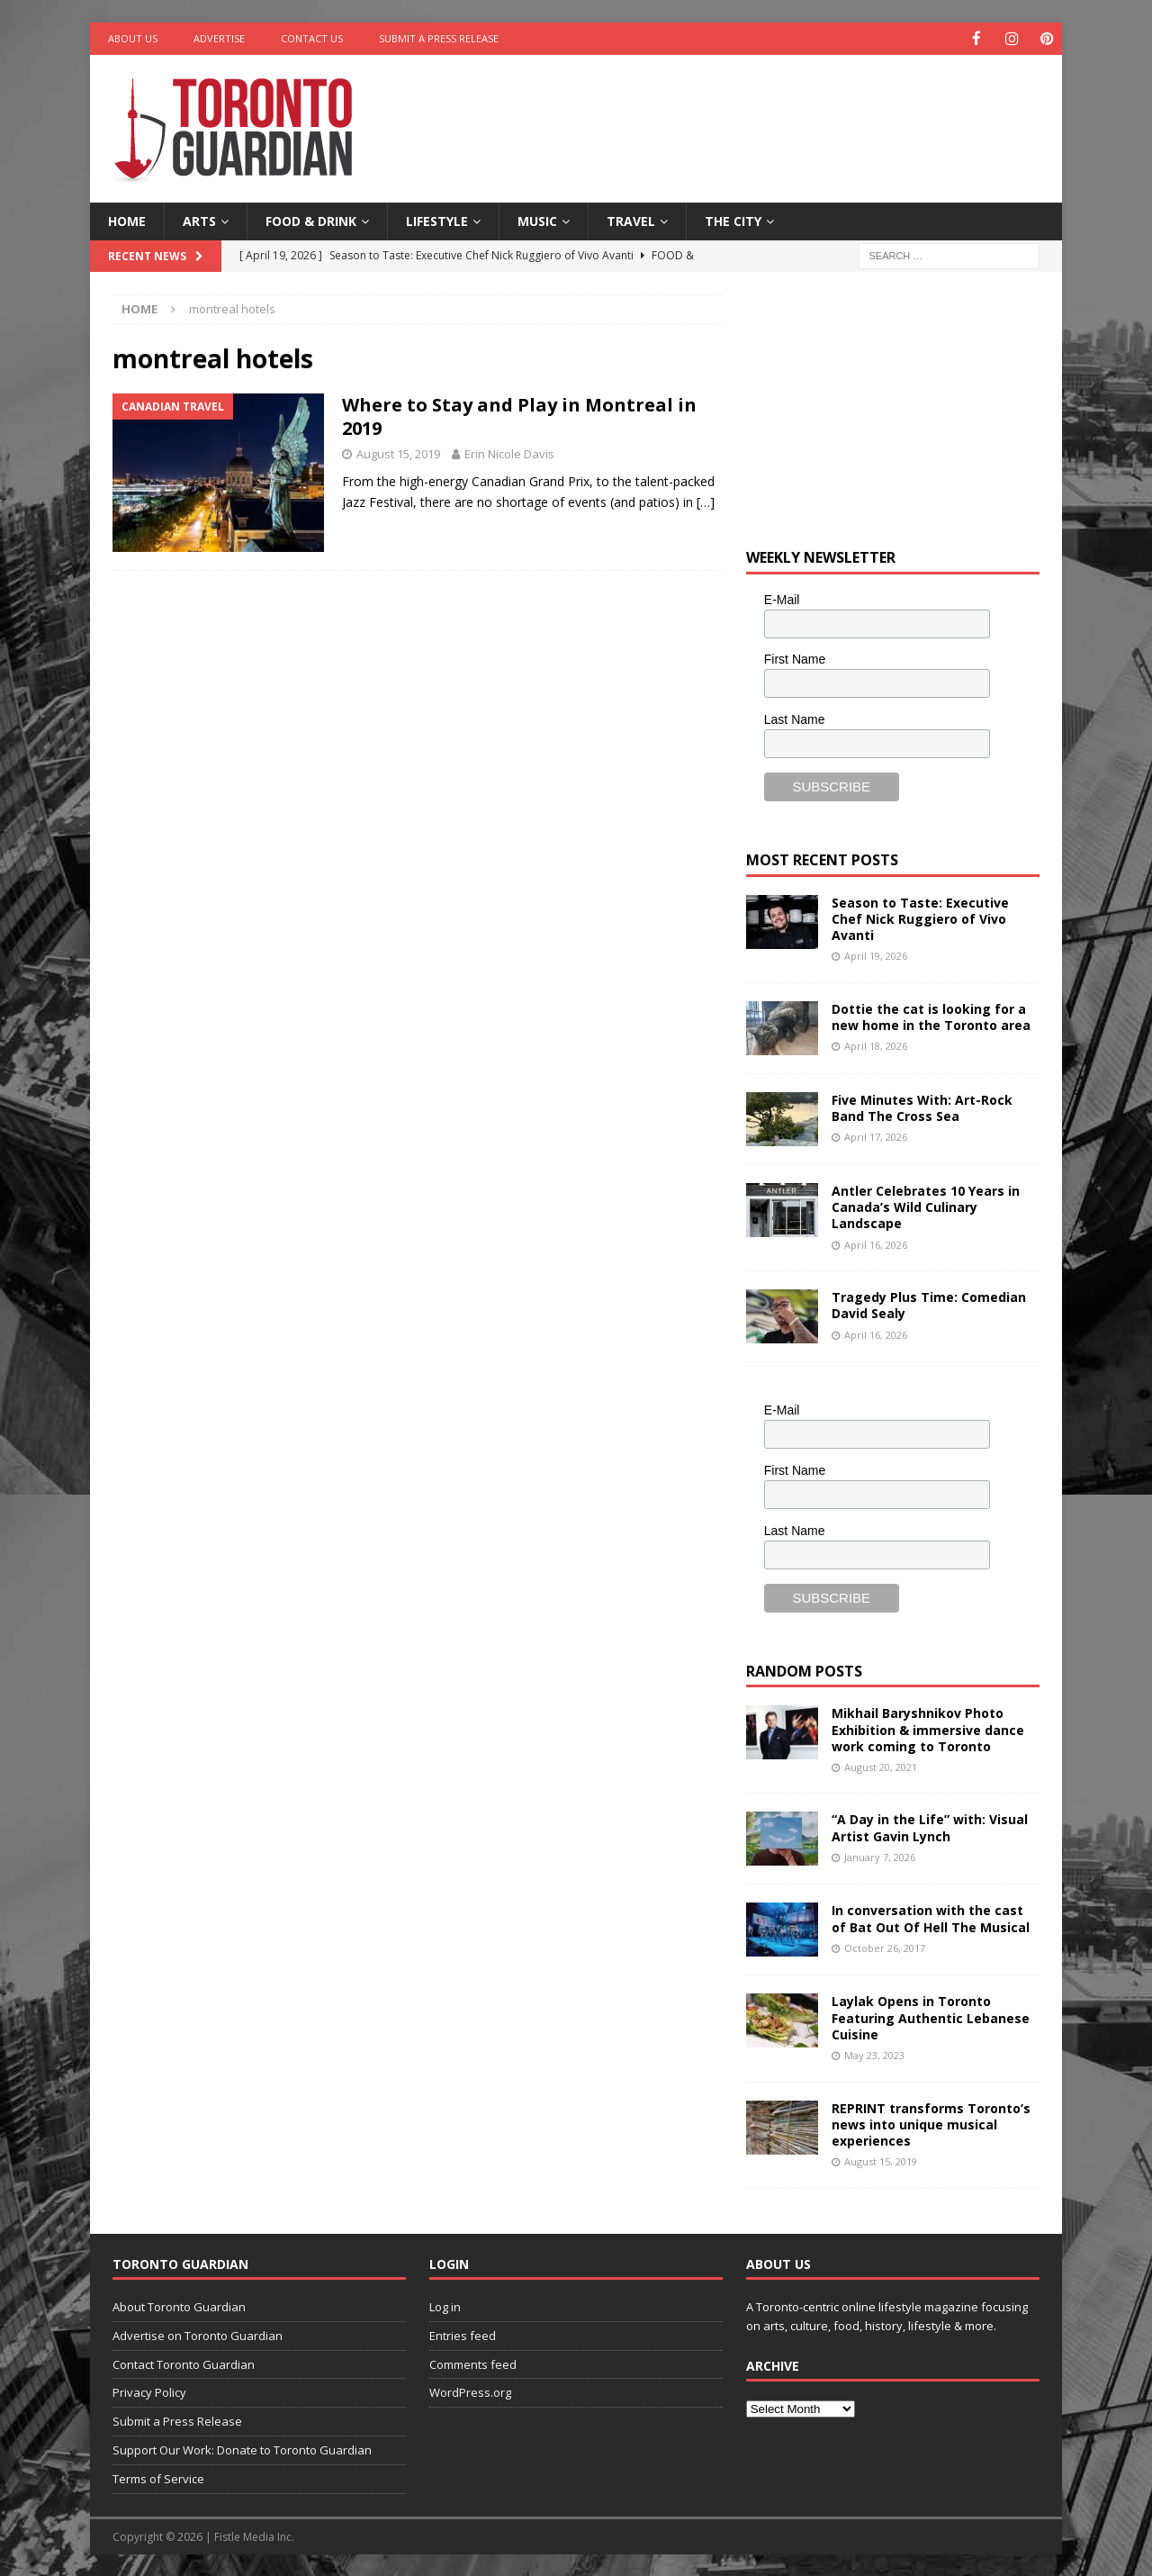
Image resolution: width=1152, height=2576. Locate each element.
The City (733, 220)
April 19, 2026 (875, 955)
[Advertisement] (749, 112)
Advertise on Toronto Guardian (197, 2335)
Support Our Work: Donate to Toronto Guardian (242, 2449)
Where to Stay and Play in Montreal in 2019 (519, 415)
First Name (794, 658)
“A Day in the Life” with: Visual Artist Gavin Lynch (930, 1826)
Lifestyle (437, 220)
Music (537, 220)
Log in (445, 2306)
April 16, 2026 (875, 1243)
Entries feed (462, 2335)
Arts (199, 220)
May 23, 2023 (874, 2054)
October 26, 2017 (884, 1947)
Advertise (219, 38)
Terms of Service (158, 2478)
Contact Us (312, 38)
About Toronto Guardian (179, 2306)
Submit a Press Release (439, 38)
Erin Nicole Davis (509, 453)
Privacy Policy (149, 2391)
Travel (631, 220)
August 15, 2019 (398, 453)
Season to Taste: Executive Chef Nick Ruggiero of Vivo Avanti (920, 918)
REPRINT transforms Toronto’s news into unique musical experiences (931, 2123)
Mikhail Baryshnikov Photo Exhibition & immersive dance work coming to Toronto (928, 1728)
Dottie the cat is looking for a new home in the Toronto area (931, 1016)
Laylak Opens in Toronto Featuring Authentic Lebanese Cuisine (931, 2016)
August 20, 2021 (880, 1766)
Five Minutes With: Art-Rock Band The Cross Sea (922, 1107)
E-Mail (782, 599)
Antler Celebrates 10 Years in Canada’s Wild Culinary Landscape (926, 1206)
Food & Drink (311, 220)
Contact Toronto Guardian (183, 2363)
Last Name (794, 718)
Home (127, 220)
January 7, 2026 (879, 1856)
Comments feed (473, 2363)
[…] (706, 501)
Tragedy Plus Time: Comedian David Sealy (929, 1304)
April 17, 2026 (875, 1136)
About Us (133, 38)
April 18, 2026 (875, 1045)
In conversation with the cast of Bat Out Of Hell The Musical (931, 1917)
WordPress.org (470, 2391)
